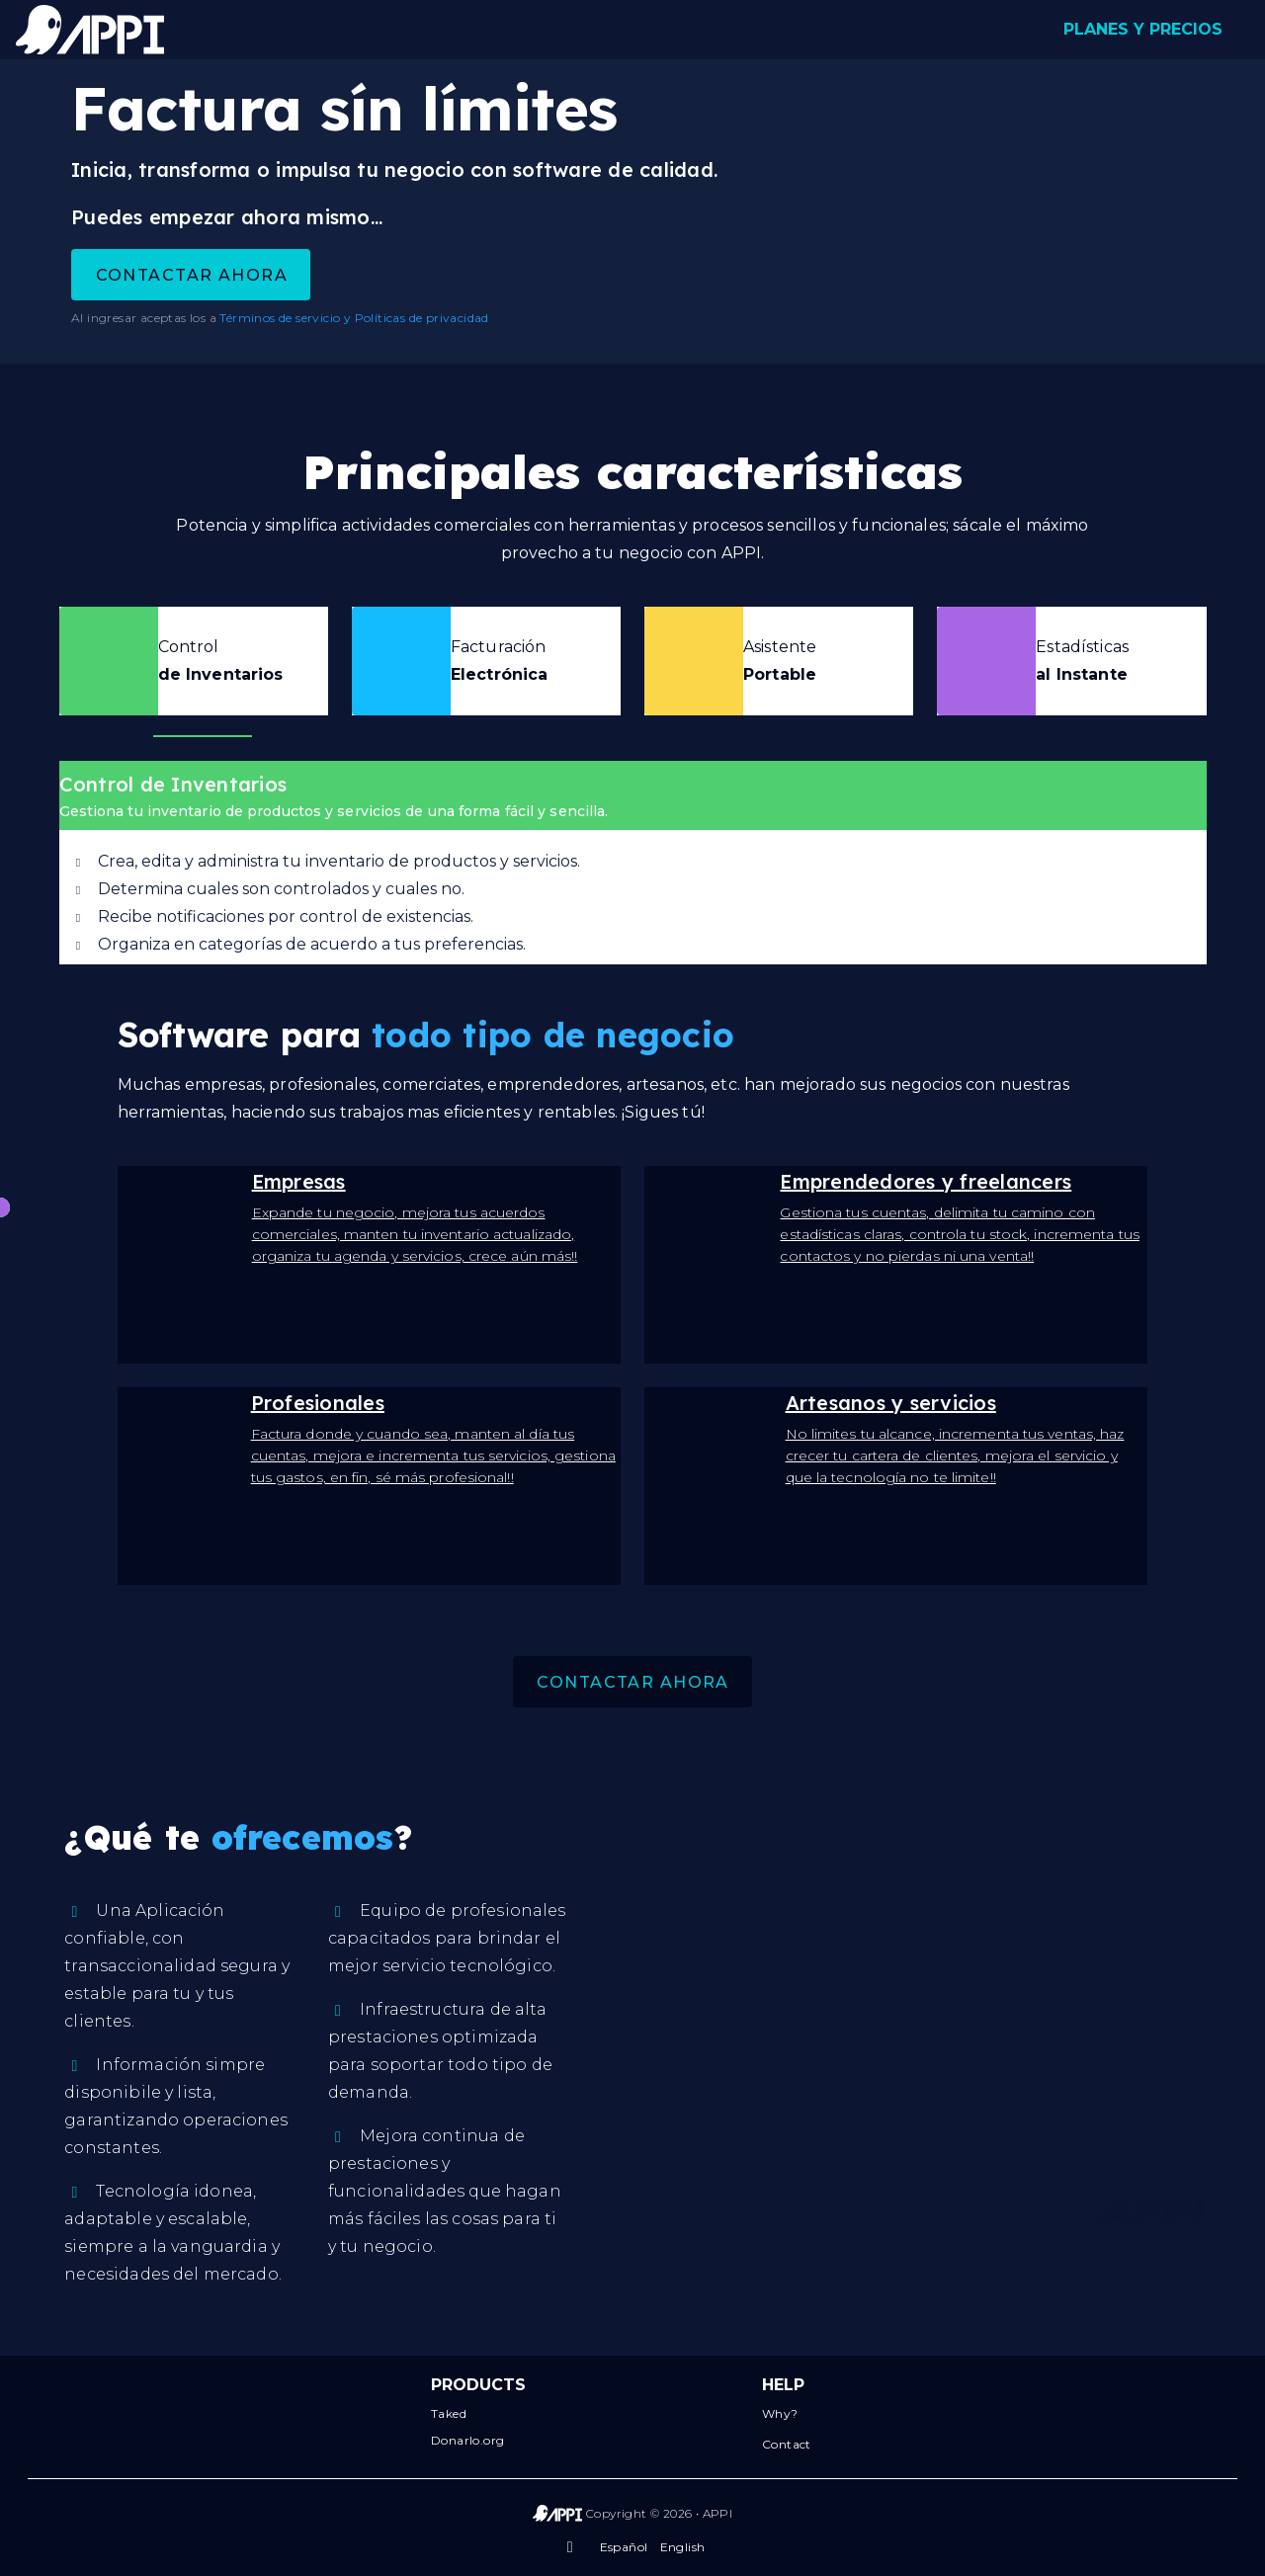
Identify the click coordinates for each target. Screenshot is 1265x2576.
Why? (780, 2413)
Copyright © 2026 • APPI (659, 2513)
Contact (786, 2444)
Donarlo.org (467, 2440)
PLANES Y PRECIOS (1143, 29)
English (683, 2546)
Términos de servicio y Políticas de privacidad (353, 317)
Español (624, 2546)
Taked (448, 2413)
